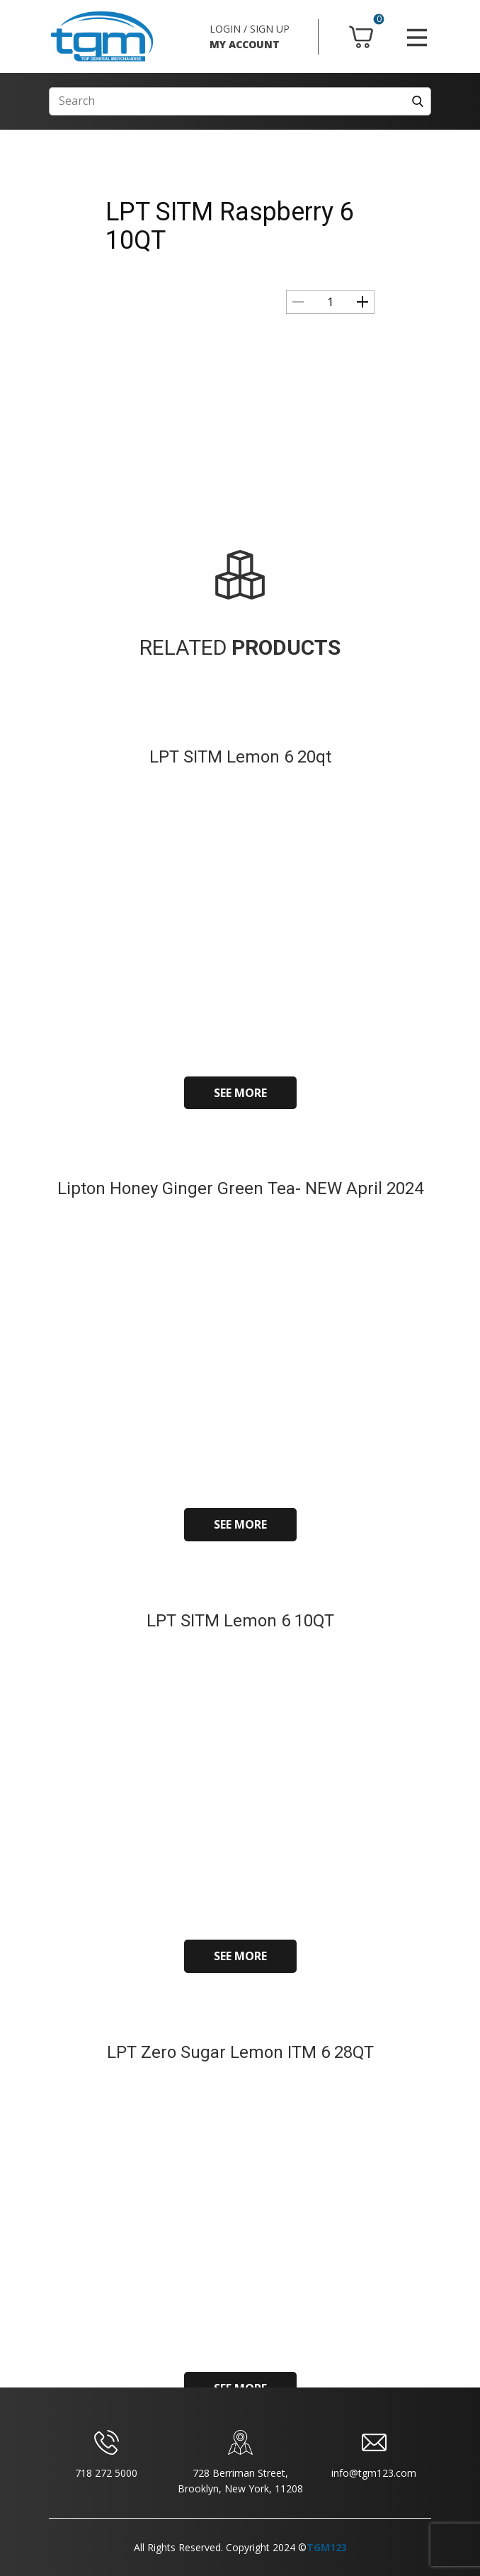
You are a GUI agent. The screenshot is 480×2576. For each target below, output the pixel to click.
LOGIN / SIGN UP (250, 28)
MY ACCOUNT (245, 44)
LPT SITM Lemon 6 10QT (240, 1621)
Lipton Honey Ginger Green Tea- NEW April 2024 (240, 1188)
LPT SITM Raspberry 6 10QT (229, 226)
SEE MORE (240, 1093)
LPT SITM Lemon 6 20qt (240, 757)
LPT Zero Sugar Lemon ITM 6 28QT (240, 2052)
